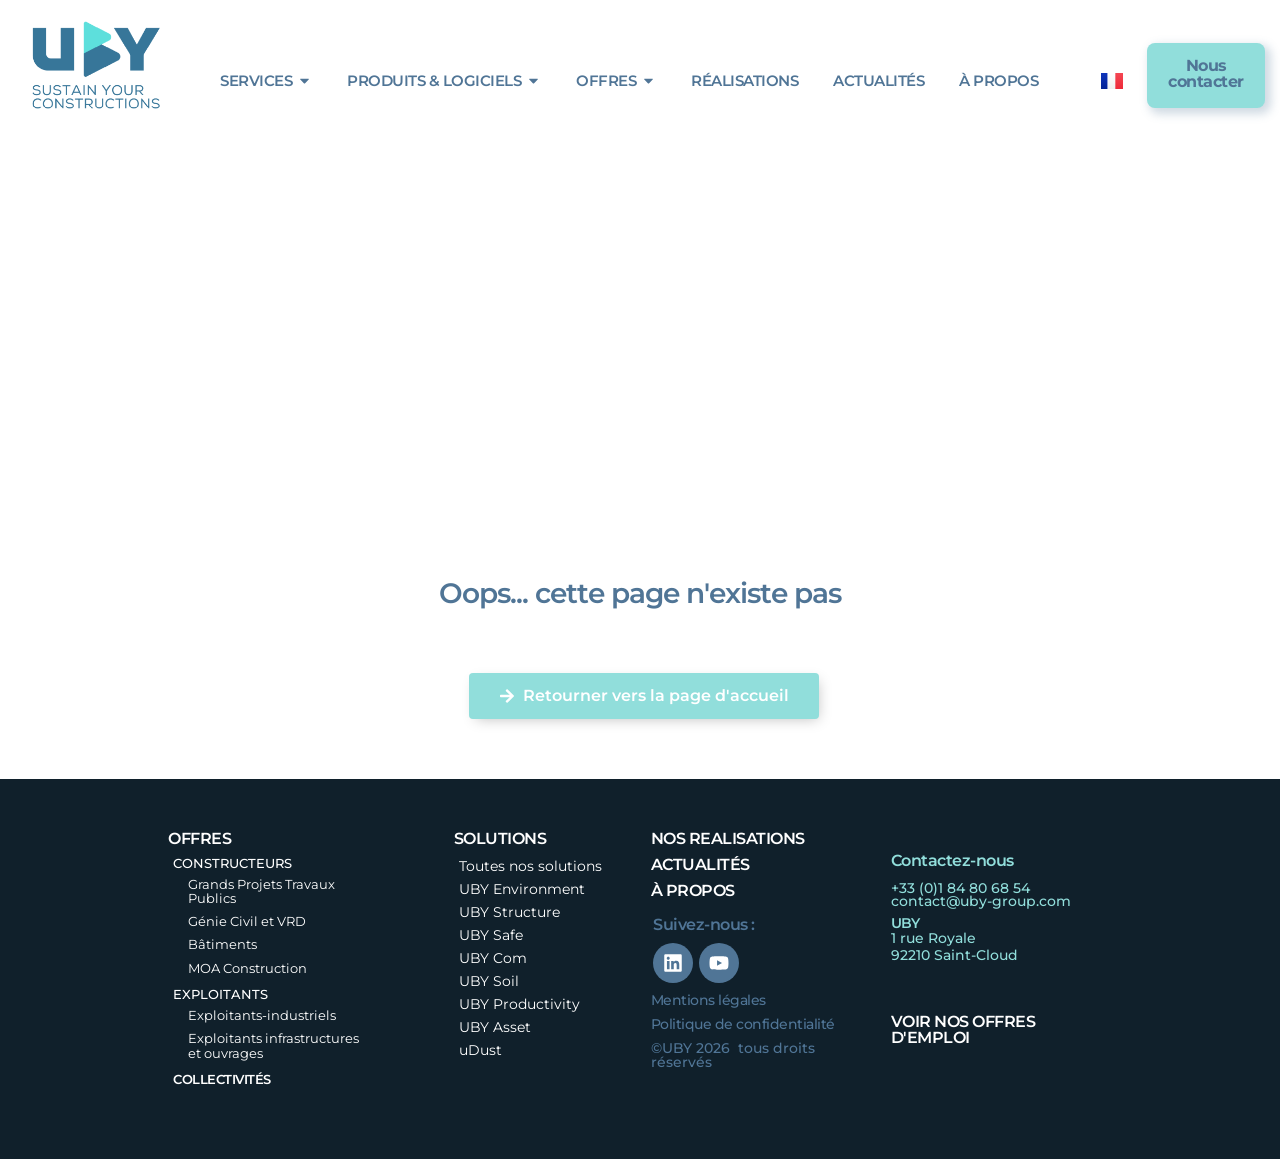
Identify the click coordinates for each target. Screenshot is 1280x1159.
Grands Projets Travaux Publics (261, 891)
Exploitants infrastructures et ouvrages (273, 1045)
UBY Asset (495, 1027)
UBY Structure (509, 912)
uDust (480, 1050)
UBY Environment (522, 889)
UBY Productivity (519, 1004)
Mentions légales (708, 1000)
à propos (693, 890)
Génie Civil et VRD (247, 921)
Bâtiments (222, 944)
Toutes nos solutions (530, 866)
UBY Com (493, 958)
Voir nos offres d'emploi (963, 1029)
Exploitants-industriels (262, 1015)
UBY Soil (489, 981)
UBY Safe (491, 935)
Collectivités (222, 1079)
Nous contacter (1206, 73)
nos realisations (728, 838)
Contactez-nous (952, 860)
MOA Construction (247, 968)
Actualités (700, 864)
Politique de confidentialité (743, 1024)
